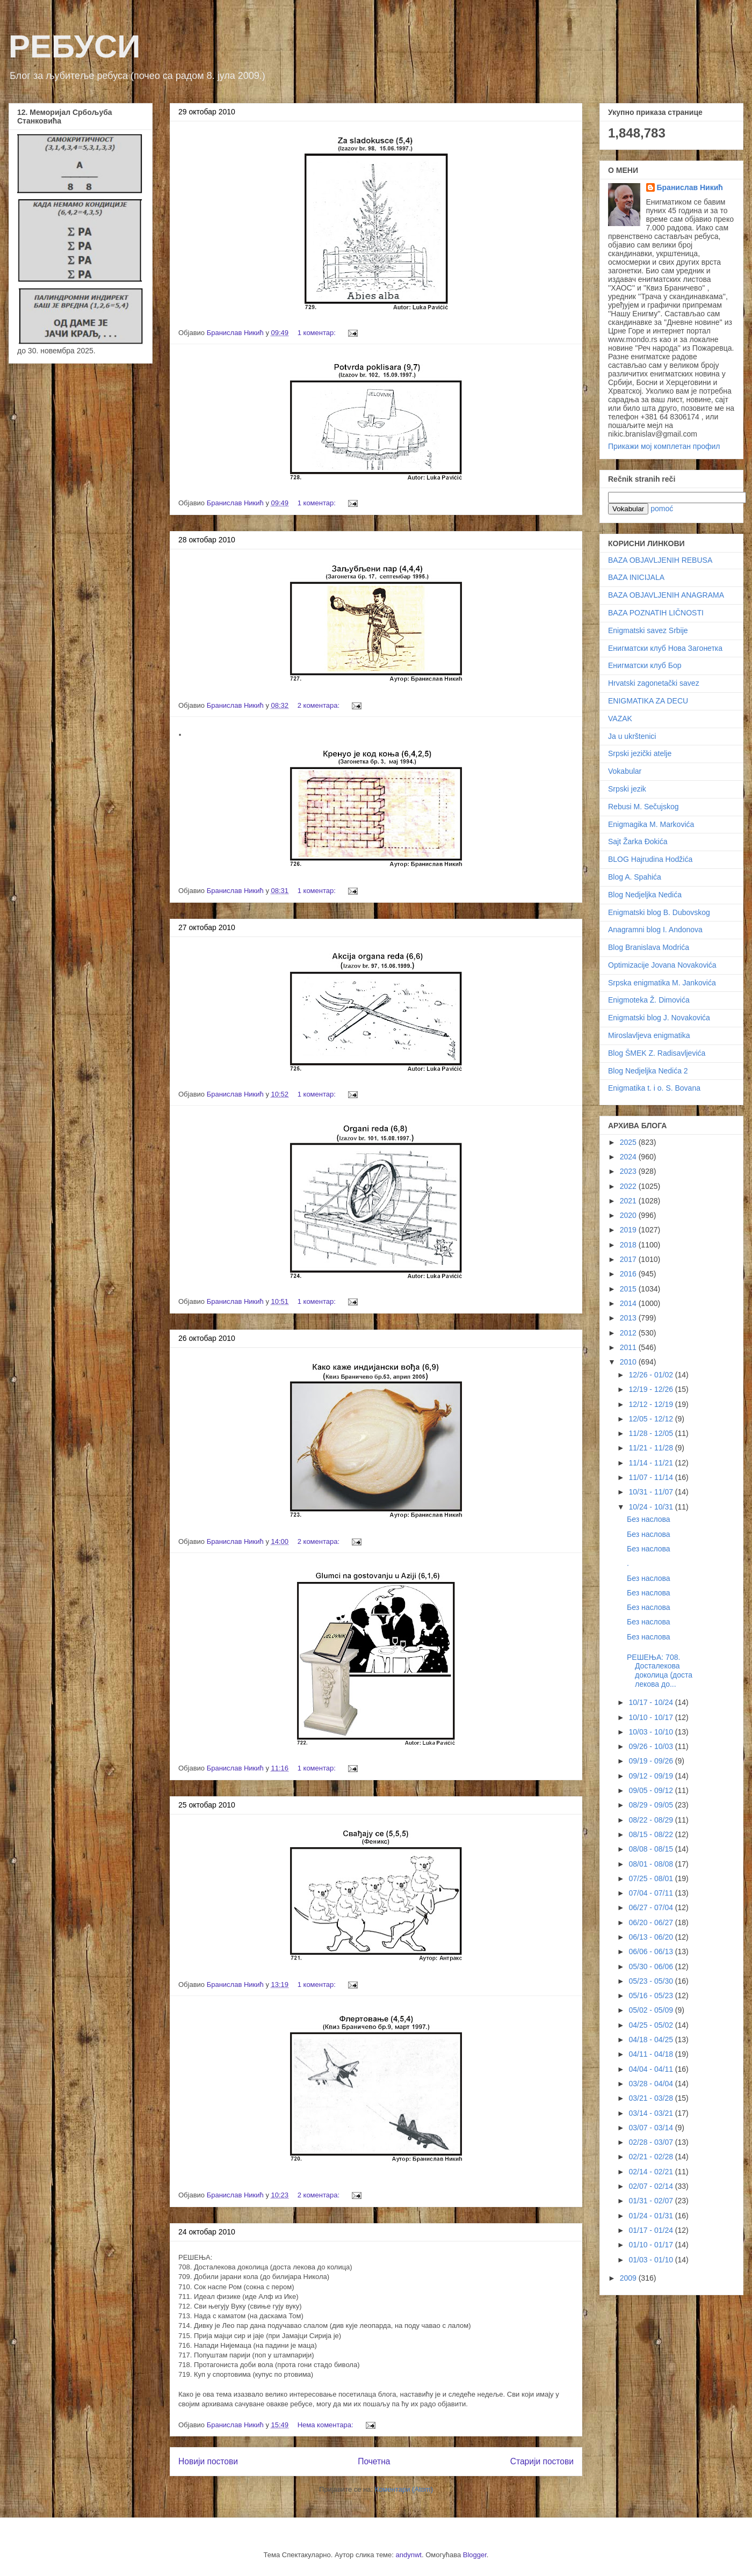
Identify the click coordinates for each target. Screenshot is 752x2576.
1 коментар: (318, 333)
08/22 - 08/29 (651, 1820)
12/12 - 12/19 (651, 1404)
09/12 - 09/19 (651, 1776)
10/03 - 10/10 (651, 1732)
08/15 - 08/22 (651, 1834)
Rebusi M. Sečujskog (643, 806)
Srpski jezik (627, 789)
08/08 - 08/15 (651, 1849)
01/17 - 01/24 (651, 2230)
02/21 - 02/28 (651, 2156)
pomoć (661, 508)
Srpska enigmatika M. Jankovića (662, 982)
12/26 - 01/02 (651, 1374)
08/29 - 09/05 (651, 1805)
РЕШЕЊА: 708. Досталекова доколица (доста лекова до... (659, 1670)
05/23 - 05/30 (651, 1981)
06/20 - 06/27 (651, 1922)
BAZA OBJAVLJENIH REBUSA (660, 560)
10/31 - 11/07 (651, 1491)
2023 (629, 1171)
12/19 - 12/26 (651, 1389)
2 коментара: (320, 705)
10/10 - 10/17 (651, 1717)
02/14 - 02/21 (651, 2171)
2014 (629, 1303)
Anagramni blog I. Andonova (655, 929)
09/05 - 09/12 (651, 1790)
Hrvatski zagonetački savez (653, 683)
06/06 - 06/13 (651, 1951)
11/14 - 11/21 (651, 1462)
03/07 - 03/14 (651, 2127)
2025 (629, 1142)
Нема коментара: (327, 2425)
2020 (629, 1215)
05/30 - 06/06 (651, 1966)
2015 (629, 1289)
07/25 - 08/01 (651, 1878)
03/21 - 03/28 (651, 2098)
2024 (629, 1156)
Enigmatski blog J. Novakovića (659, 1017)
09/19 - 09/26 (651, 1761)
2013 (629, 1318)
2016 (629, 1273)
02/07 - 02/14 (651, 2186)
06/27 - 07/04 (651, 1907)
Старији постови (542, 2461)
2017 (629, 1259)
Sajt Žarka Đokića (637, 841)
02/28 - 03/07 (651, 2142)
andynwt (409, 2555)
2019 (629, 1229)
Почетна (374, 2461)
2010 (629, 1362)
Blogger (475, 2555)
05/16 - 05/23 (651, 1995)
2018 (629, 1244)
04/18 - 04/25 (651, 2039)
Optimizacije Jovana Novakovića (662, 965)
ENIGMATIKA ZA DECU (648, 700)
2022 (629, 1186)
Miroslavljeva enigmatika (649, 1035)
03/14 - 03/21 (651, 2113)
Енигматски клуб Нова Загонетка (665, 648)
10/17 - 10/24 (651, 1702)
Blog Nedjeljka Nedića (645, 894)
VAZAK (620, 718)
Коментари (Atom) (404, 2489)
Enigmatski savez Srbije (648, 630)
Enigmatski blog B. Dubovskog (659, 912)
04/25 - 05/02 (651, 2025)
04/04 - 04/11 (651, 2069)
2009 (629, 2278)
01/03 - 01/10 (651, 2259)
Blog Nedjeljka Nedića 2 (648, 1070)
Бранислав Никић (690, 187)
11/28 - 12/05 (651, 1433)
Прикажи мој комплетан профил (664, 446)
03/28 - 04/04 (651, 2083)
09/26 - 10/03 (651, 1746)
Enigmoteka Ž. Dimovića (649, 1000)
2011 (629, 1347)
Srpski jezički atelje (639, 753)
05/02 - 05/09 (651, 2010)
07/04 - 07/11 (651, 1893)
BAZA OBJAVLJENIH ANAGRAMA (666, 595)
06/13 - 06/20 (651, 1937)
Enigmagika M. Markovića (651, 824)
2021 (629, 1200)
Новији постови (208, 2461)
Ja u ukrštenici (632, 736)
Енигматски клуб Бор (644, 665)
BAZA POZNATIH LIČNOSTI (656, 612)
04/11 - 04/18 (651, 2054)
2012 (629, 1333)
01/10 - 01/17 (651, 2244)
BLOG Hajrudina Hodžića (650, 859)
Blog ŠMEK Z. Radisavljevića (656, 1053)
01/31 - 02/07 (651, 2200)
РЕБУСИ (74, 46)
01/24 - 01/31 (651, 2215)
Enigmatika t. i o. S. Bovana (654, 1088)
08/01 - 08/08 (651, 1864)
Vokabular (624, 771)
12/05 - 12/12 (651, 1418)
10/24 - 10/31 (651, 1507)
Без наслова (648, 1519)
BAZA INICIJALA (636, 577)
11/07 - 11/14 (651, 1477)
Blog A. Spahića (634, 877)
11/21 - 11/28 (651, 1447)
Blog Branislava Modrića (648, 947)
